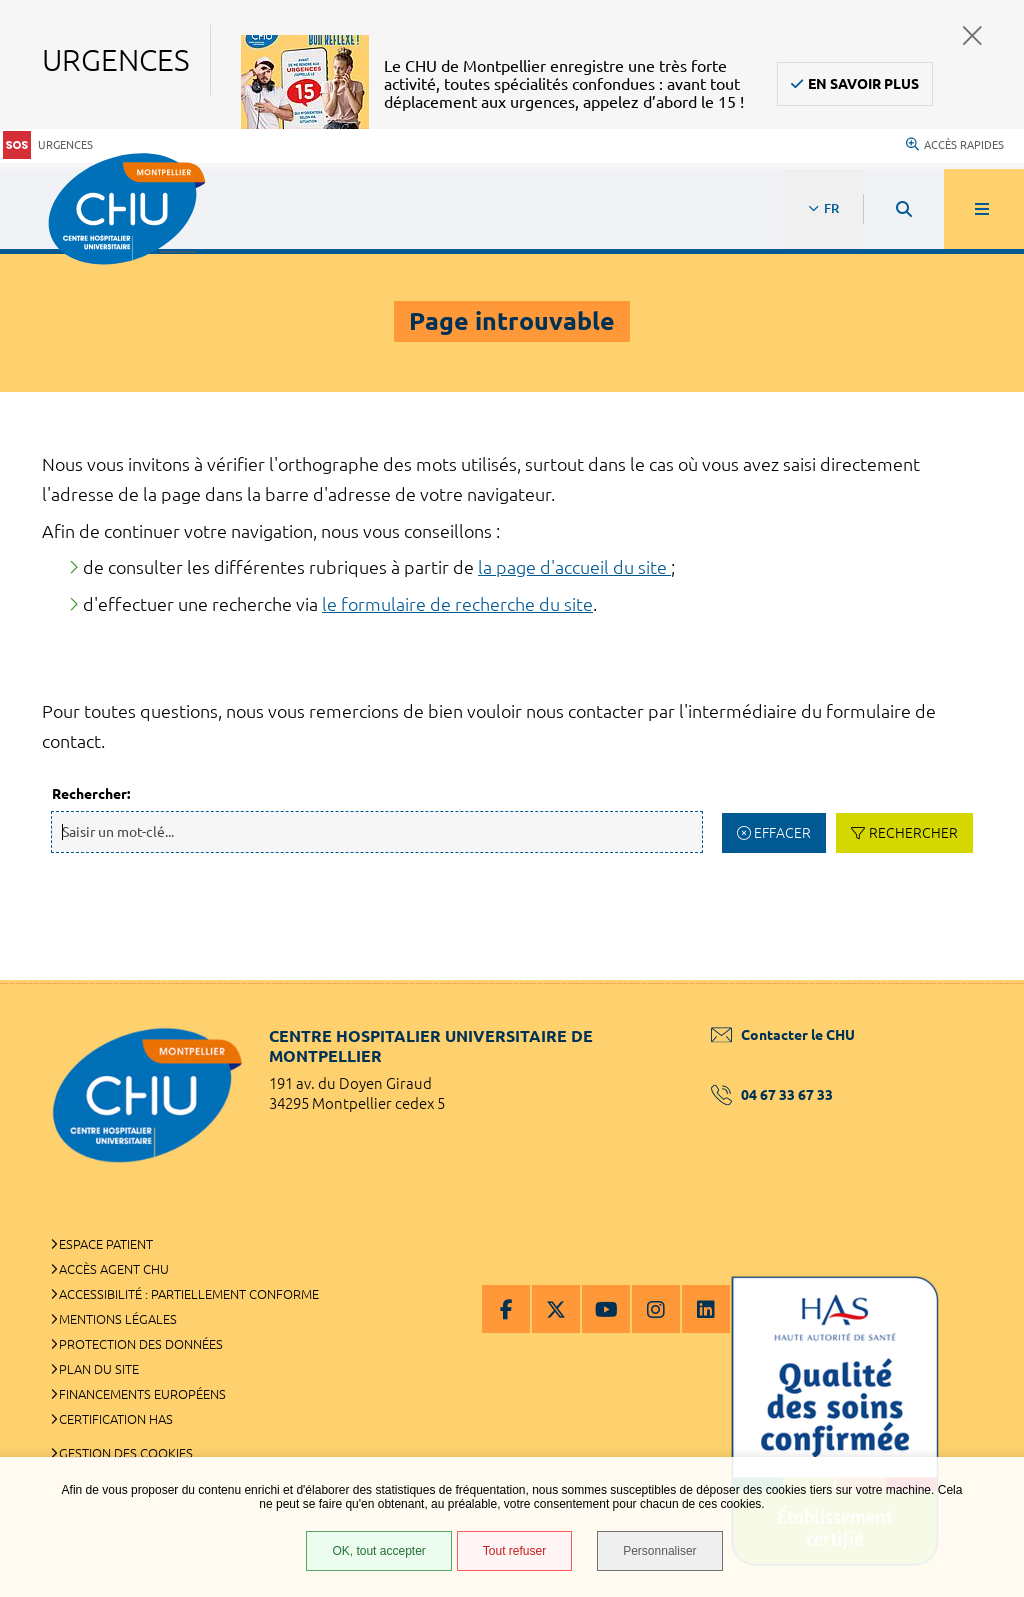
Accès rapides (955, 145)
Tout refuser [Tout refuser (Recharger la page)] (514, 1551)
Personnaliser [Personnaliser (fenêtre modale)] (659, 1551)
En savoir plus (863, 84)
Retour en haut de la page (974, 980)
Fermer (972, 35)
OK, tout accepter (378, 1551)
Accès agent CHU (114, 1269)
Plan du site (99, 1369)
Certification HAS (116, 1419)
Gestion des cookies (126, 1453)
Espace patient (106, 1244)
